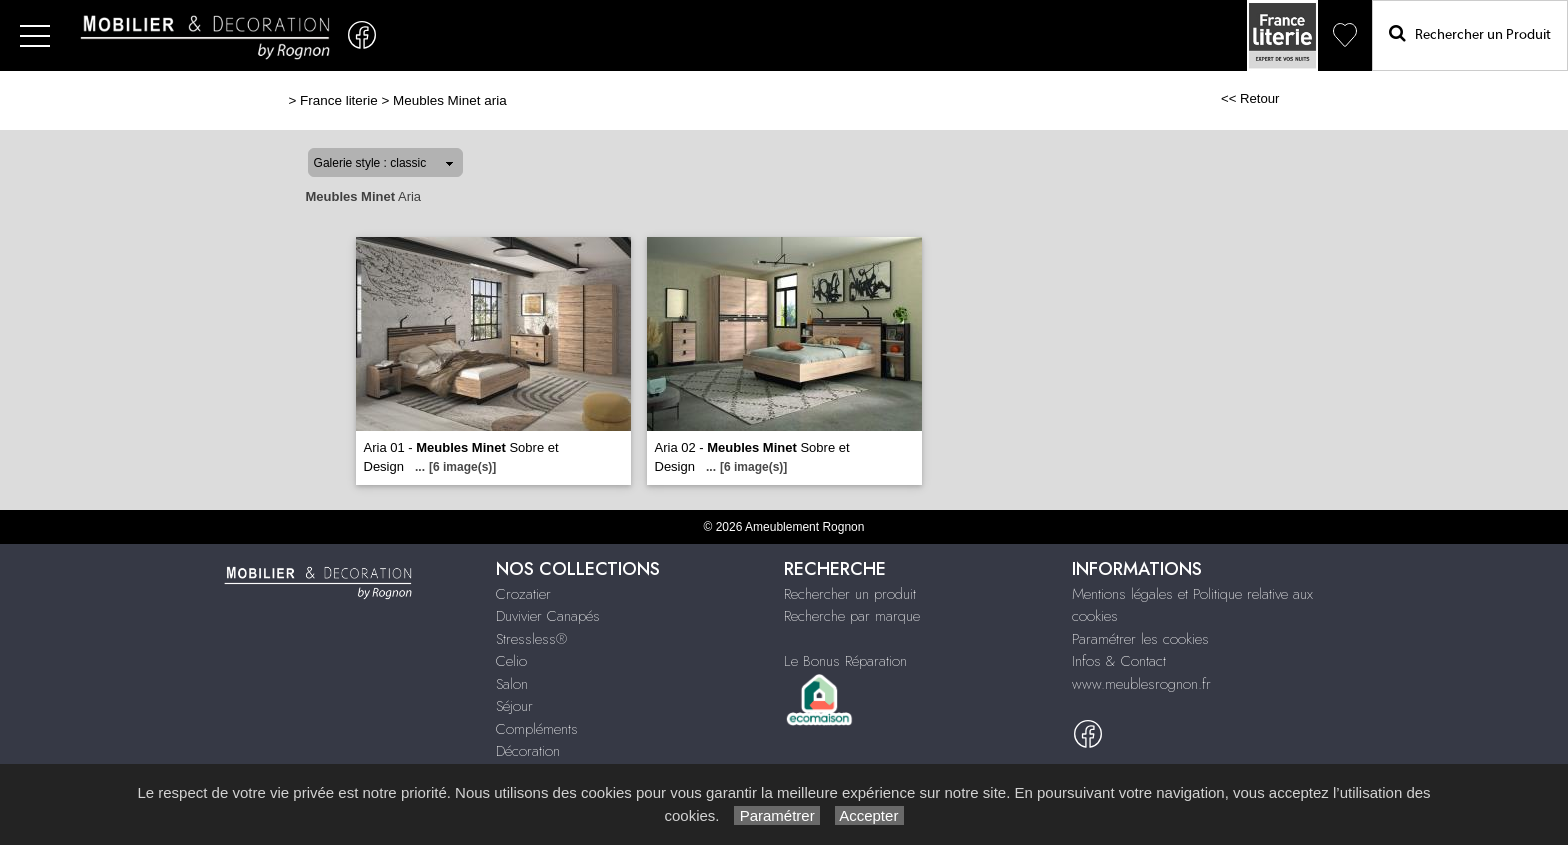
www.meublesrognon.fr (1141, 684)
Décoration (528, 751)
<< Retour (1250, 98)
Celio (511, 661)
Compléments (537, 729)
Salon (512, 684)
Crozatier (523, 594)
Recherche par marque (852, 616)
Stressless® (531, 639)
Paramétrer (776, 815)
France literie (339, 100)
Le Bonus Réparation (845, 661)
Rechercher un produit (850, 594)
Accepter (869, 815)
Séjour (514, 706)
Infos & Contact (1119, 661)
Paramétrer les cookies (1140, 639)
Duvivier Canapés (548, 616)
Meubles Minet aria (450, 100)
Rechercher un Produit (1470, 33)
